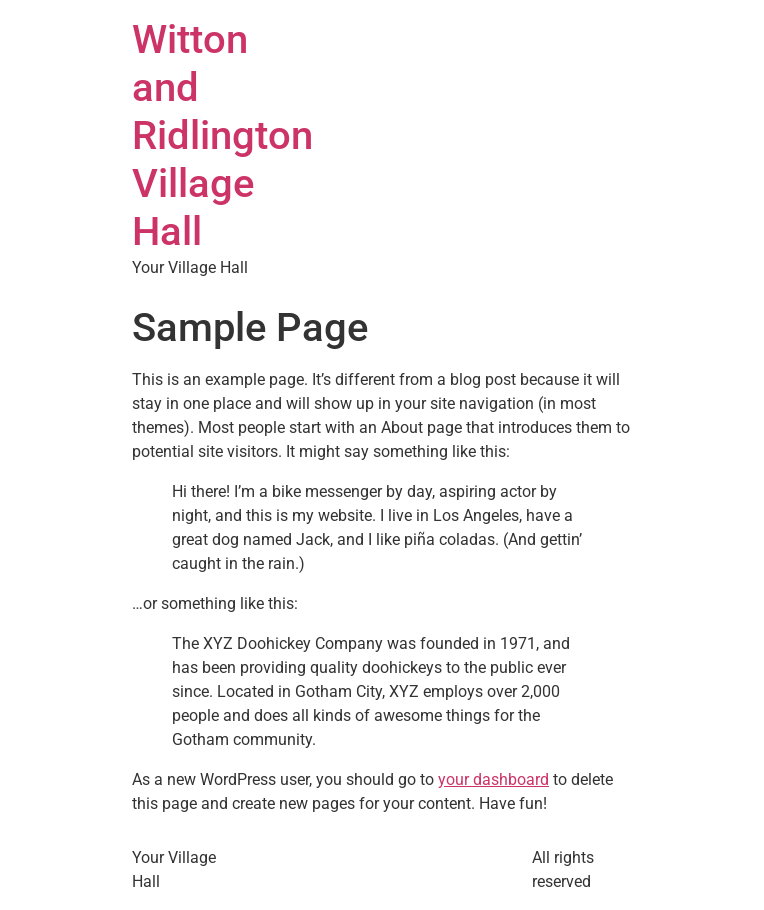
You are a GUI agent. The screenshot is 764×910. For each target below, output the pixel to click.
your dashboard (493, 779)
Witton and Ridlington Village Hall (222, 135)
